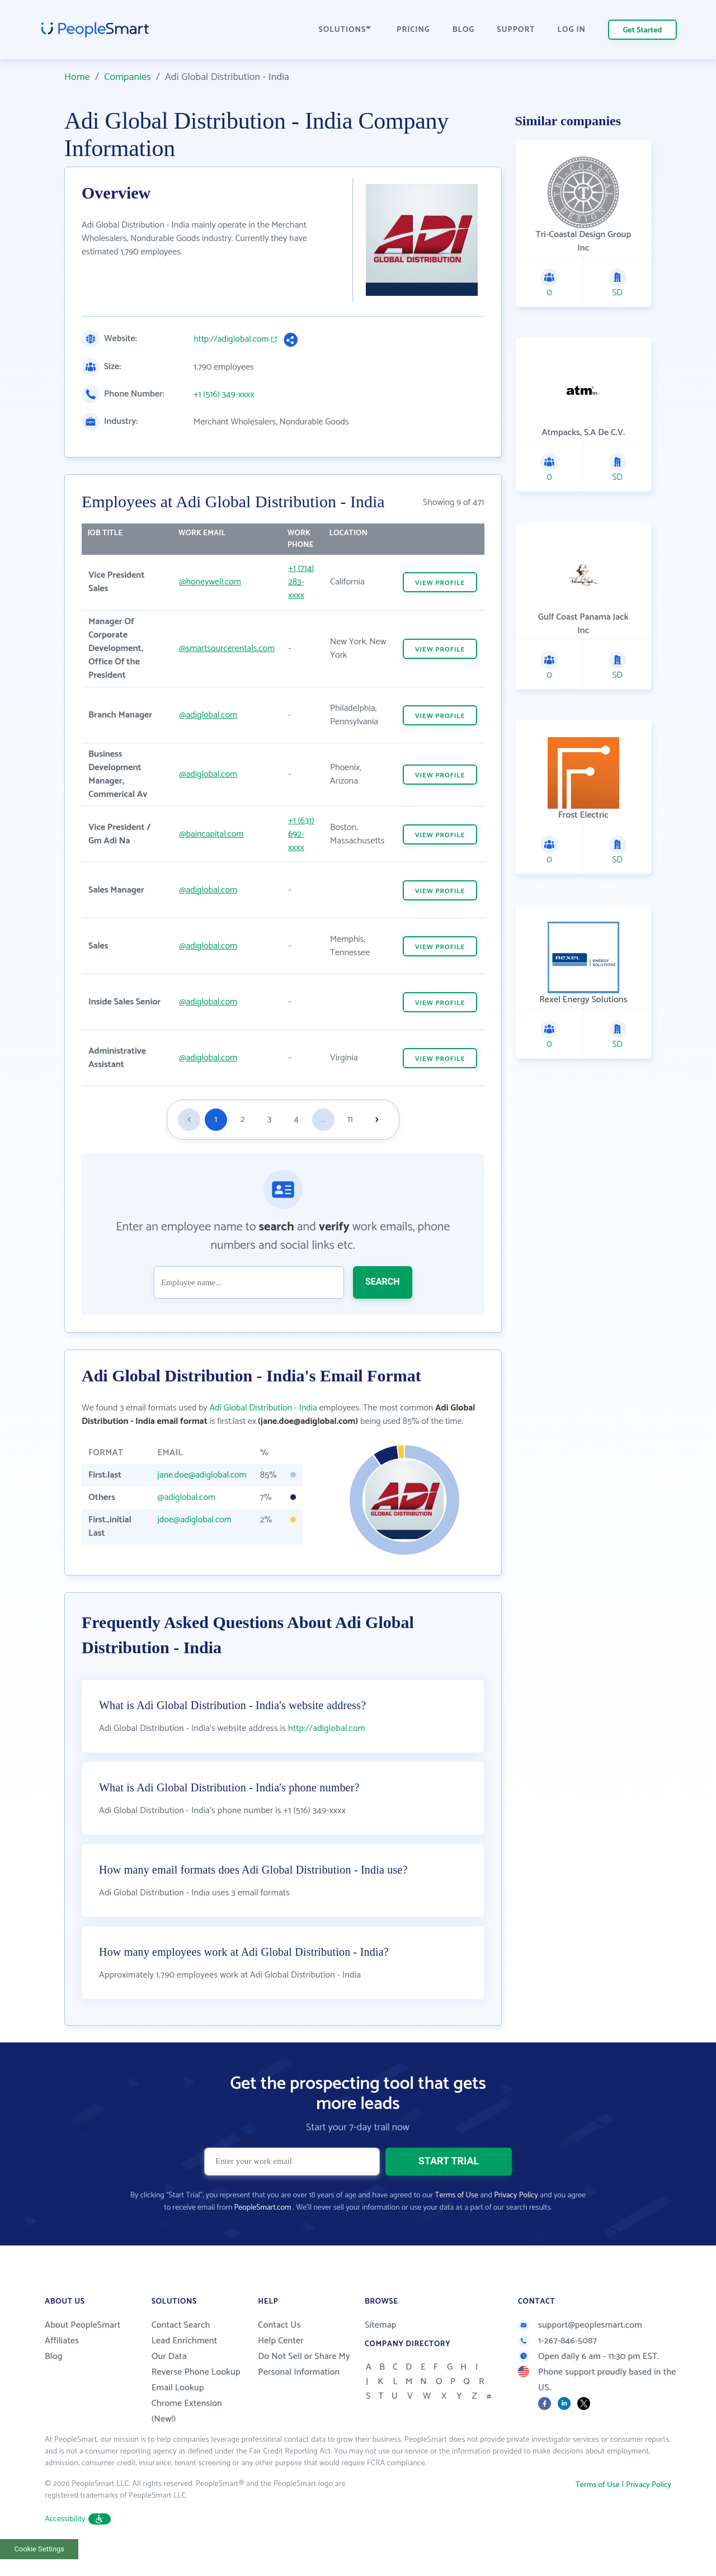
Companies (127, 77)
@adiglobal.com (208, 715)
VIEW (440, 583)
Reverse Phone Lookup (196, 2395)
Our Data (169, 2380)
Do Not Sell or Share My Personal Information (304, 2387)
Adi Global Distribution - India (263, 1408)
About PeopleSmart (82, 2348)
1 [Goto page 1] (215, 1119)
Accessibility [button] (78, 2542)
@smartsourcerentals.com (227, 648)
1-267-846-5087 (557, 2364)
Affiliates (62, 2364)
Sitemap (381, 2348)
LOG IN (572, 29)
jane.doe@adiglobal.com (202, 1475)
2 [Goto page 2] (243, 1119)
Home (77, 77)
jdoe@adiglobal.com (194, 1519)
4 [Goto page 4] (296, 1119)
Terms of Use (456, 2218)
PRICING (413, 29)
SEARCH (382, 1281)
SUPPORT (516, 29)
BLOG (464, 29)
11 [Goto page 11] (350, 1119)
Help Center (281, 2364)
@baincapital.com (211, 834)
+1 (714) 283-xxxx (301, 582)
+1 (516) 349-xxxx (224, 395)
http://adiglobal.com (231, 339)
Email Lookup (178, 2411)
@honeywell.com (210, 581)
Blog (54, 2380)
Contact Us (279, 2348)
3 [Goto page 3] (269, 1119)
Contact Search (181, 2348)
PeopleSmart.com (262, 2231)
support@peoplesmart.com (580, 2348)
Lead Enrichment (185, 2364)
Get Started (642, 30)
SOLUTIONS (345, 29)
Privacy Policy (516, 2218)
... (323, 1119)
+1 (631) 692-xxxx (301, 834)
